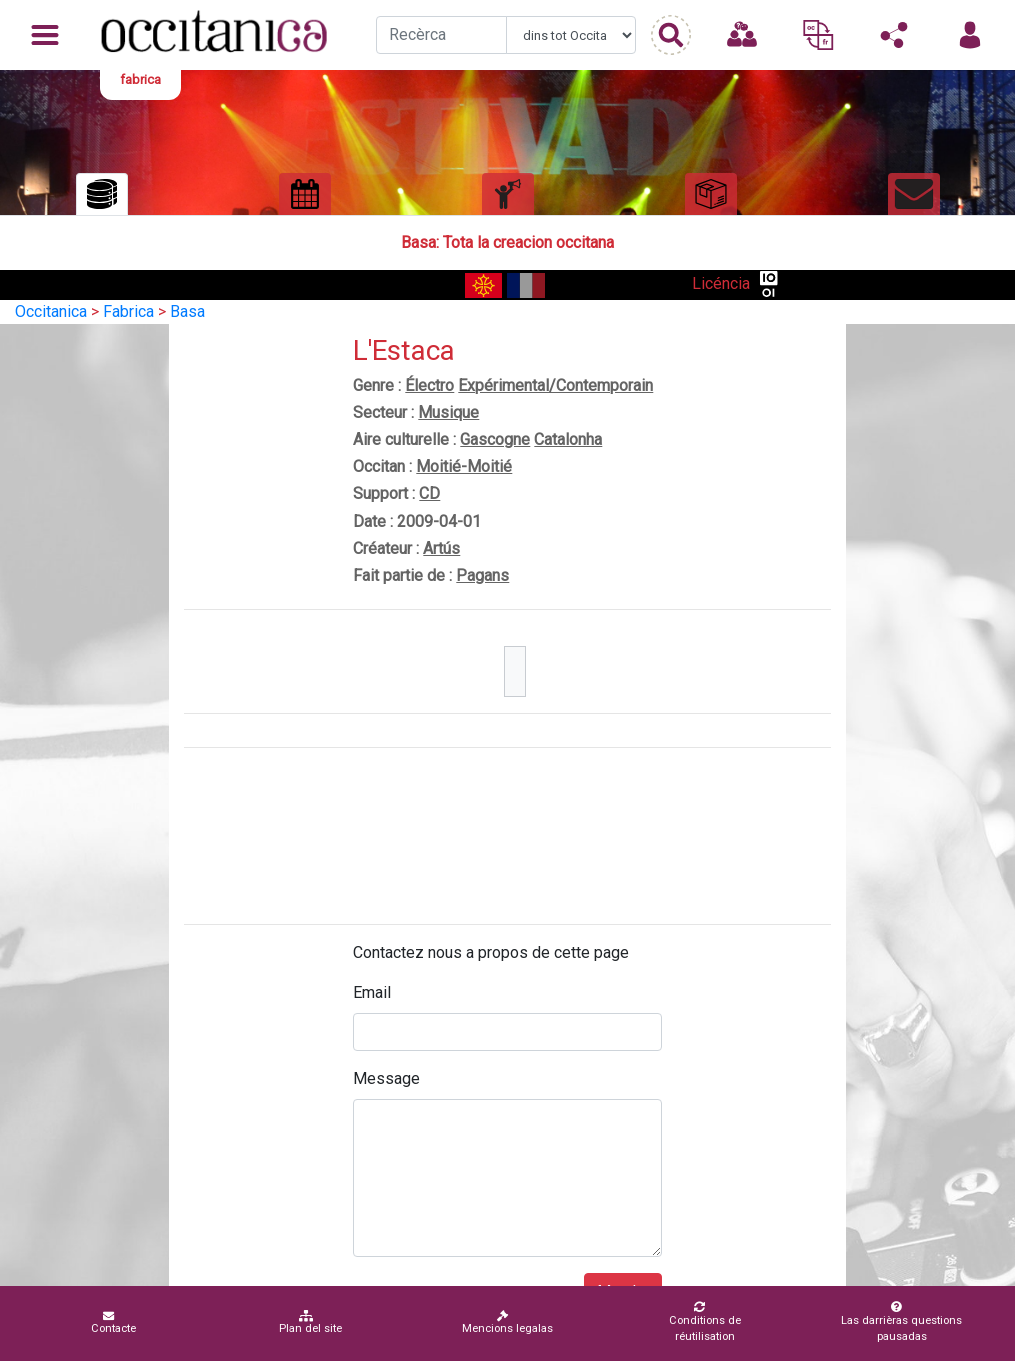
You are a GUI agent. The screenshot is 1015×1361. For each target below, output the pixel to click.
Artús (441, 548)
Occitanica (51, 311)
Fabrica (128, 311)
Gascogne (495, 439)
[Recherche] (441, 35)
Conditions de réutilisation (699, 1322)
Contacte (113, 1322)
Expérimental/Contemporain (555, 385)
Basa (187, 311)
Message (386, 1078)
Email (372, 992)
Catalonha (568, 439)
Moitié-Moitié (464, 466)
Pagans (482, 575)
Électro (429, 385)
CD (429, 493)
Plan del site (310, 1322)
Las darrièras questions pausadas (898, 1322)
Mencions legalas (507, 1322)
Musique (448, 412)
